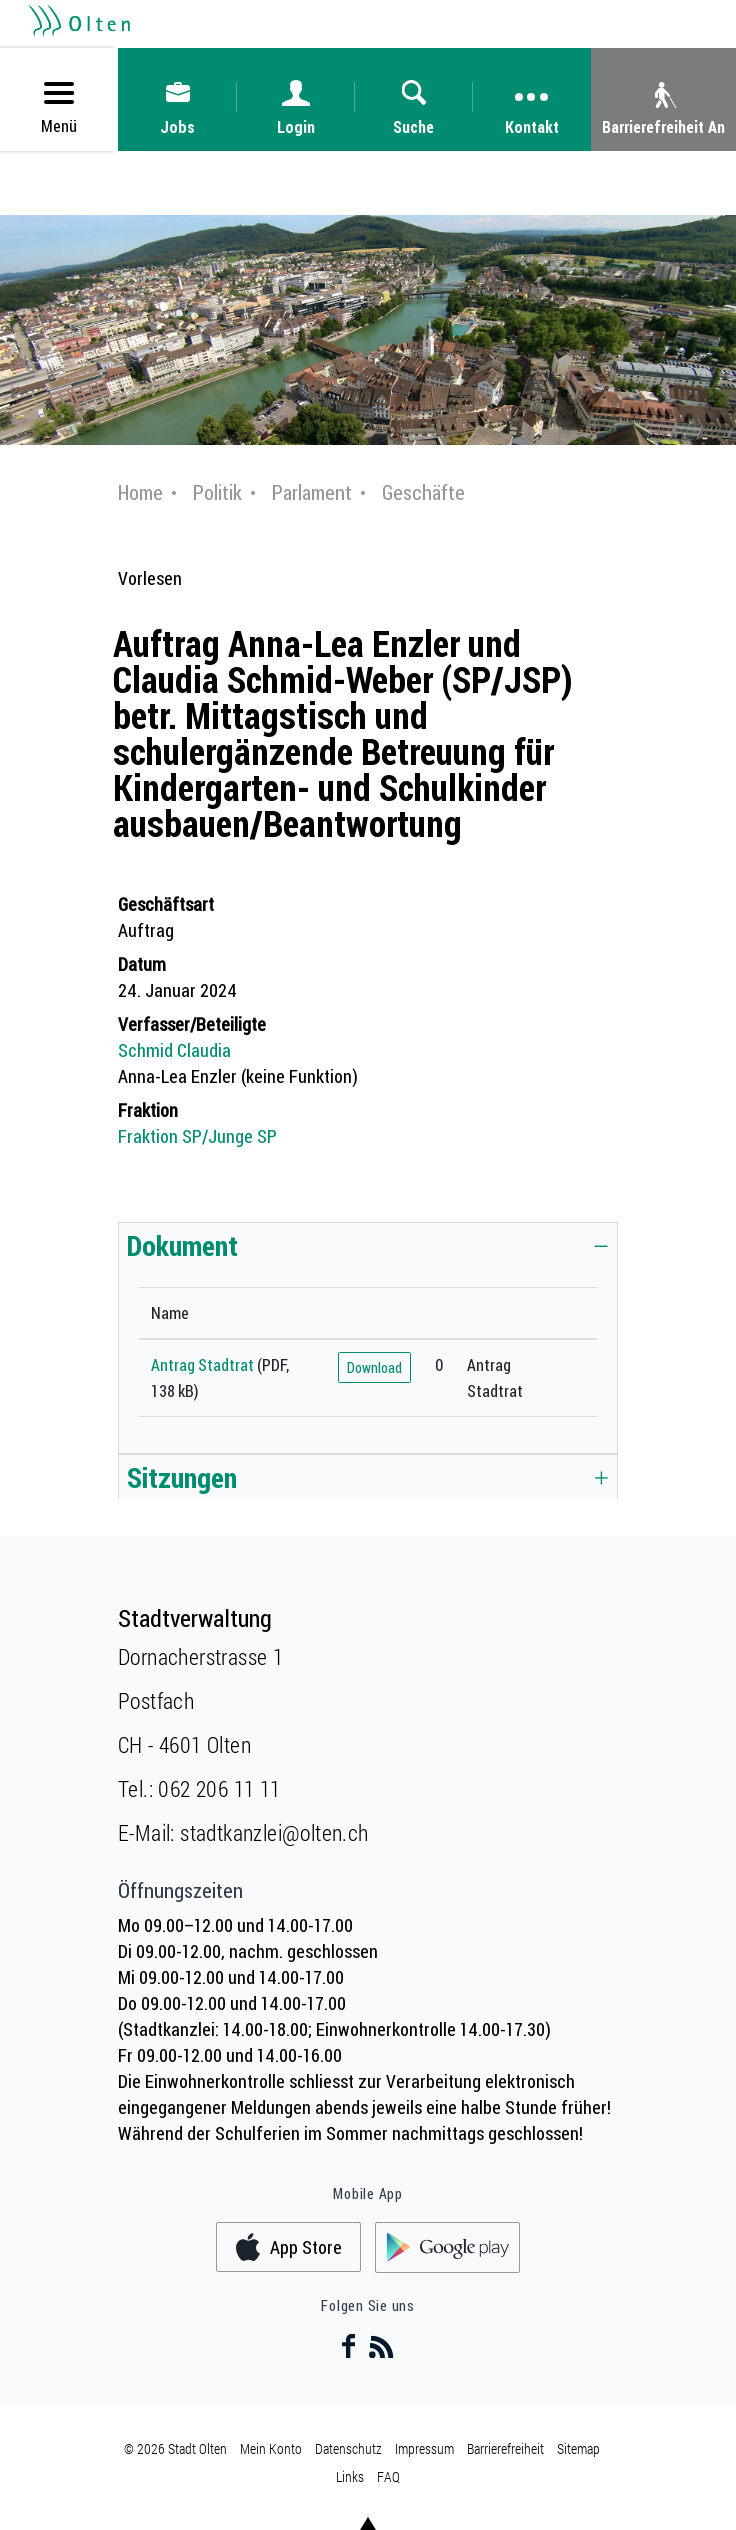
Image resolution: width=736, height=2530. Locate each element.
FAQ (388, 2476)
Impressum (424, 2448)
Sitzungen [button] (182, 1477)
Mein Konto (271, 2448)
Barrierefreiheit (505, 2448)
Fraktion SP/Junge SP (197, 1136)
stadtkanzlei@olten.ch (274, 1832)
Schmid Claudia (174, 1050)
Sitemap (578, 2448)
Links (350, 2476)
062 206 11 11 (219, 1788)
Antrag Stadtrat (202, 1365)
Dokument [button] (182, 1245)
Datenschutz (348, 2448)
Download (374, 1367)
